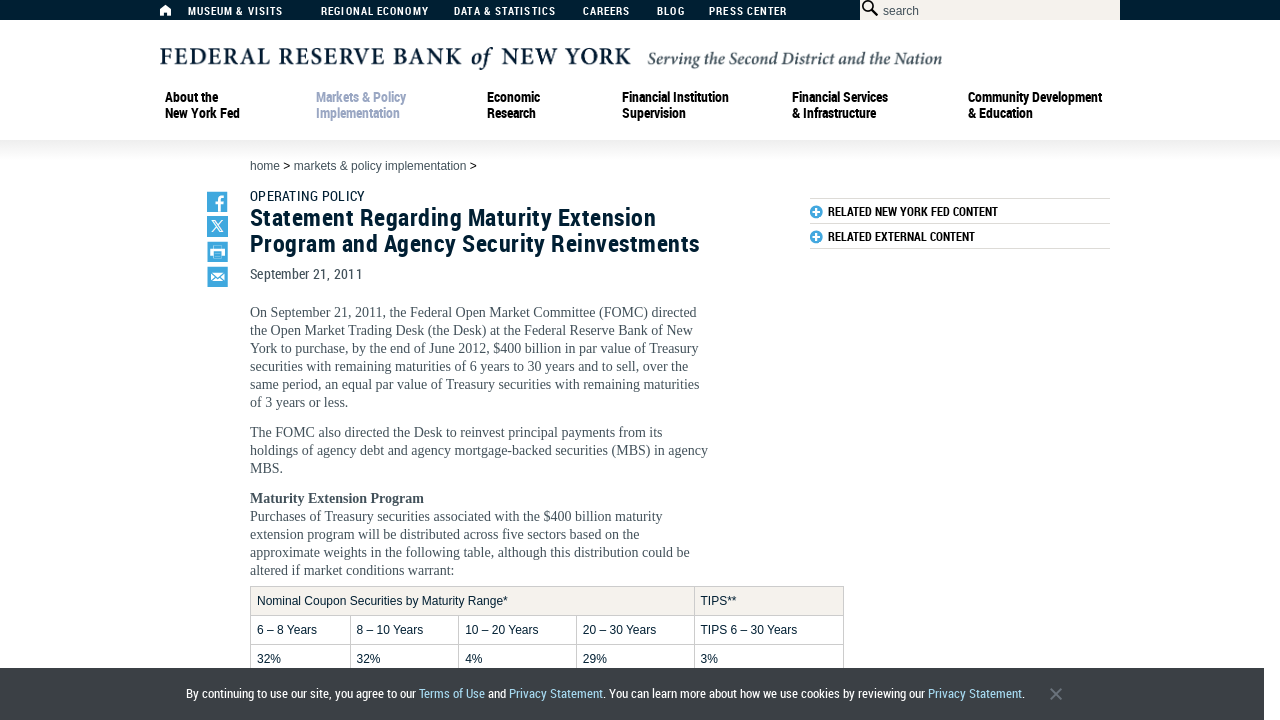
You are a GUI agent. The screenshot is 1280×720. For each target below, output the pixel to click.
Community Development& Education (1035, 105)
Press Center (748, 11)
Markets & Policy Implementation (361, 105)
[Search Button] (866, 8)
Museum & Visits (236, 11)
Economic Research (513, 105)
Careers (607, 11)
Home (265, 166)
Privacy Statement (556, 693)
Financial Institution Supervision (675, 105)
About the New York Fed (202, 105)
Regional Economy (375, 11)
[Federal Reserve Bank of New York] (551, 56)
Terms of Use (452, 693)
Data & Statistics (505, 11)
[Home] (176, 15)
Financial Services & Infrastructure (840, 105)
